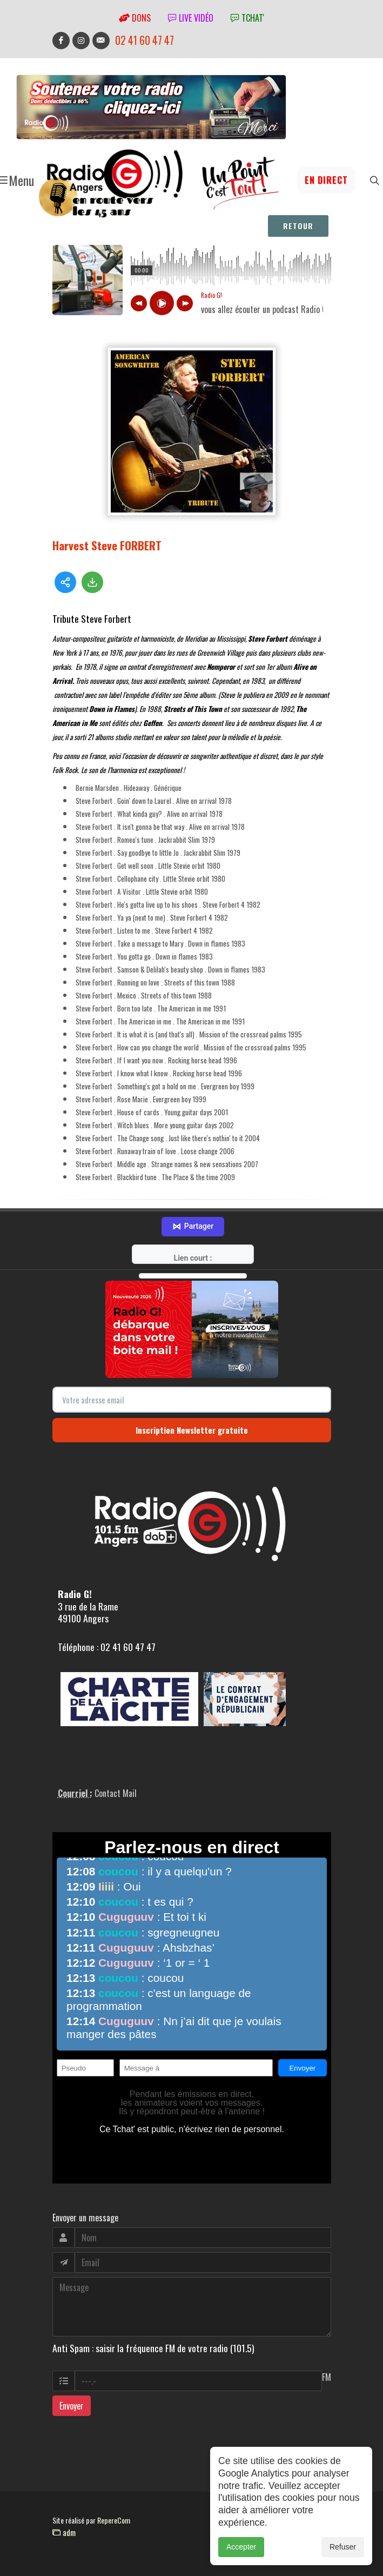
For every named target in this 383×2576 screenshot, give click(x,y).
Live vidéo (190, 17)
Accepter (241, 2546)
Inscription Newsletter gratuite (192, 1430)
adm (64, 2532)
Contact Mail (116, 1793)
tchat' (247, 17)
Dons (135, 17)
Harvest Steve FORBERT (107, 545)
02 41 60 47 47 (144, 40)
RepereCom (113, 2520)
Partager (192, 1226)
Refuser (343, 2546)
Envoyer (71, 2405)
